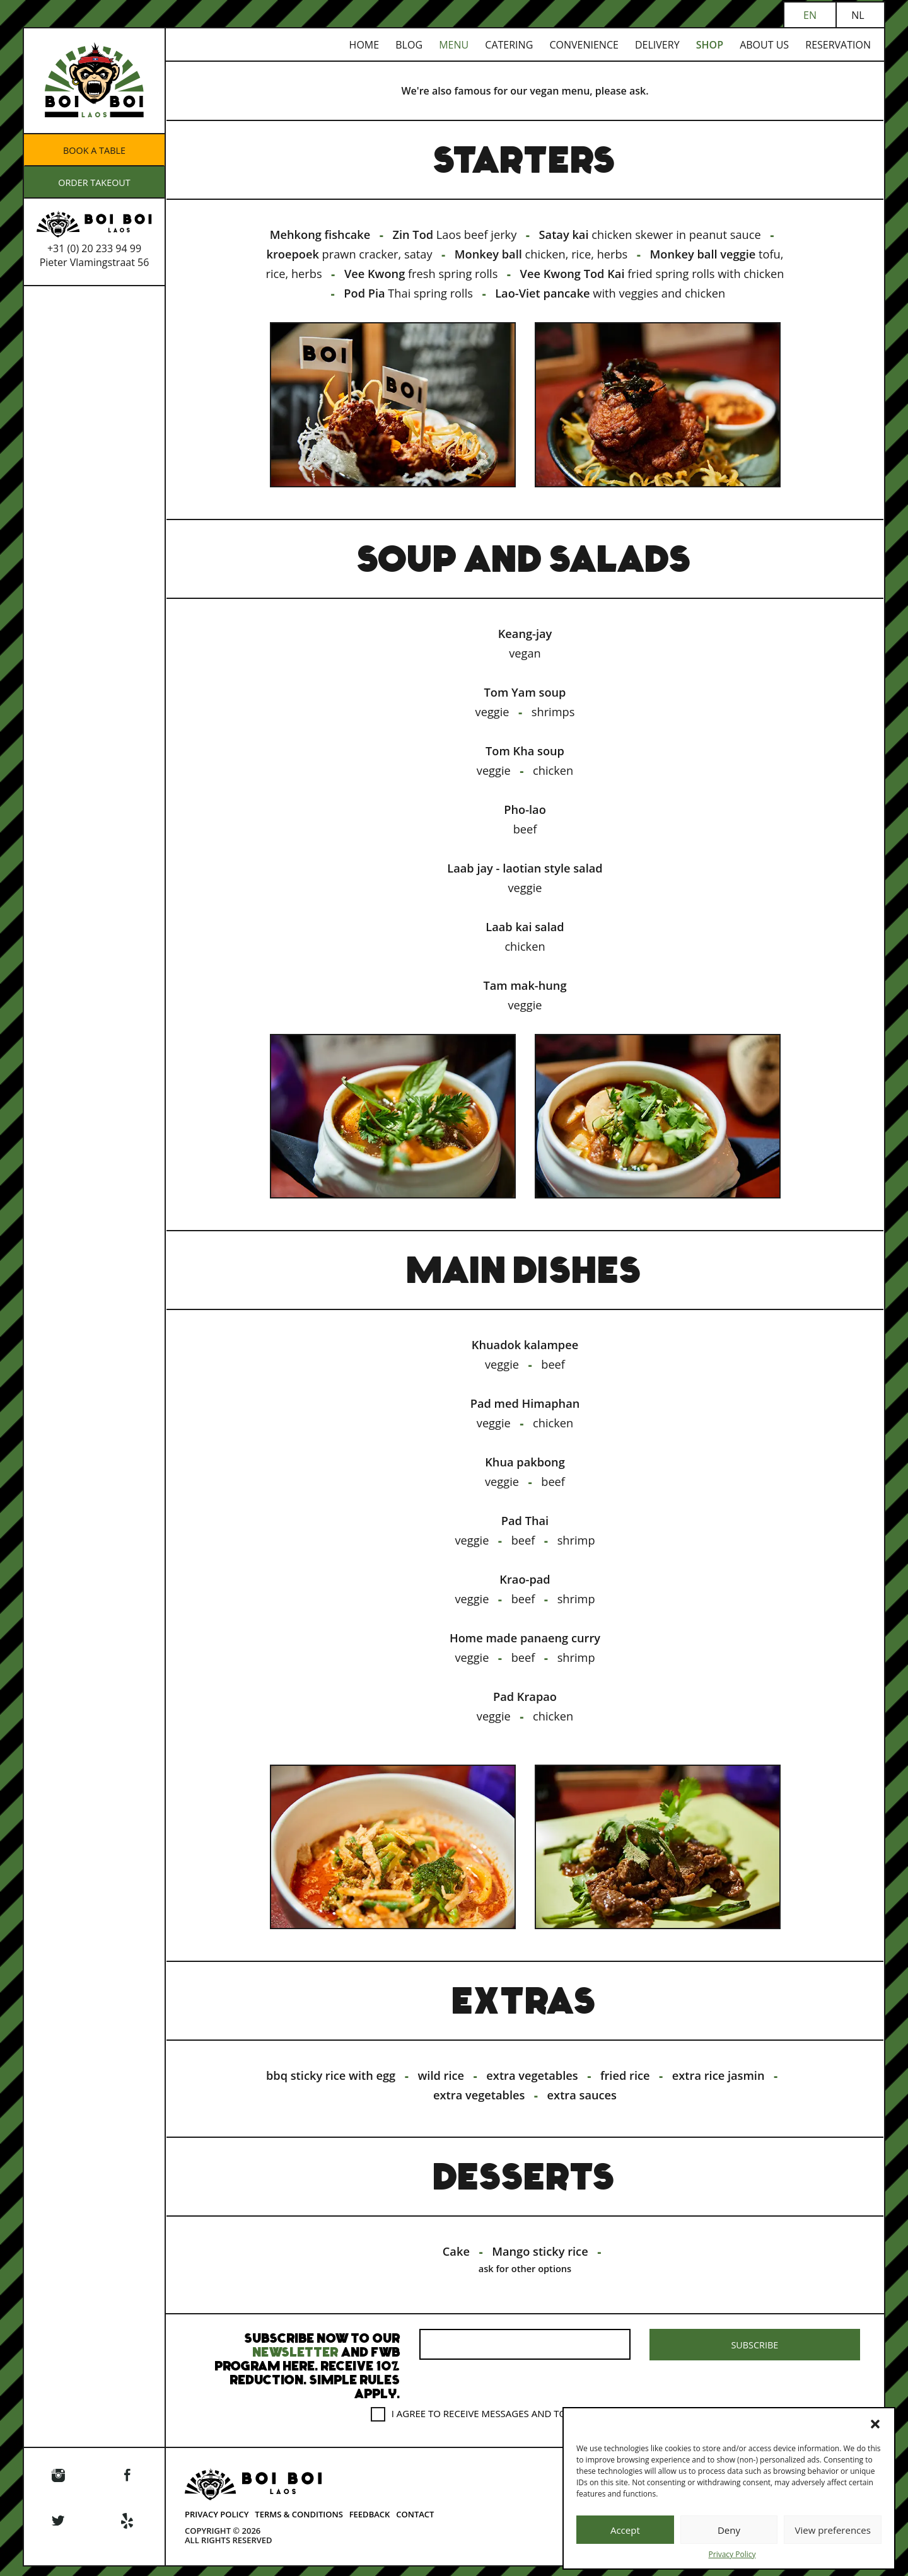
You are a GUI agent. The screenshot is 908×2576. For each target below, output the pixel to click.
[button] (875, 2424)
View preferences (832, 2530)
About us (764, 45)
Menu (454, 45)
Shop (709, 45)
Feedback (369, 2523)
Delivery (657, 45)
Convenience (583, 45)
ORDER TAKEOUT (94, 182)
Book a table (94, 150)
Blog (408, 45)
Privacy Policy (732, 2554)
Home (364, 45)
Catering (509, 45)
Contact (415, 2523)
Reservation (838, 45)
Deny (729, 2530)
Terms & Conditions (298, 2523)
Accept (625, 2530)
